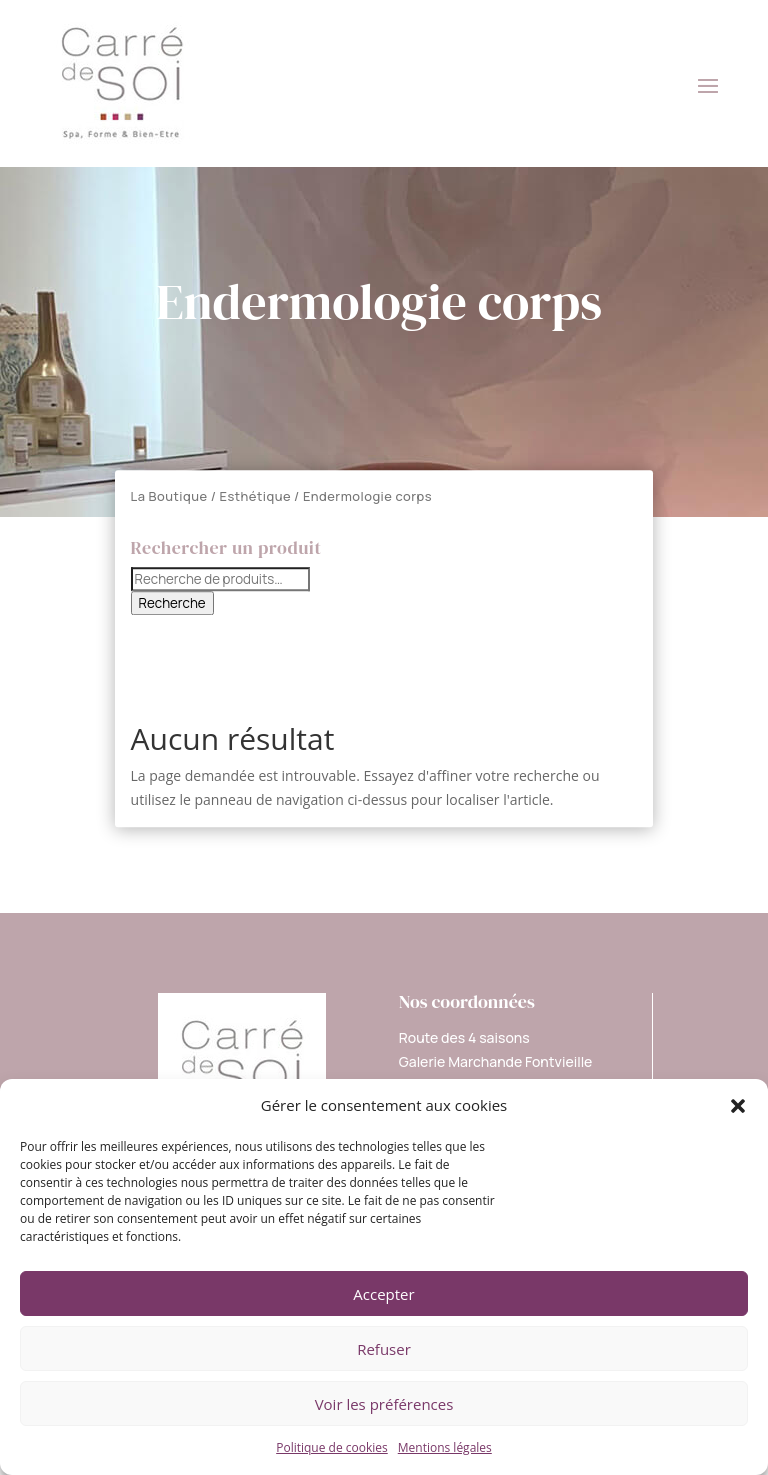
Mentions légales (445, 1447)
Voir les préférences (384, 1404)
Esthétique (256, 496)
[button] (738, 1106)
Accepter (383, 1294)
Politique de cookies (332, 1447)
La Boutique (169, 496)
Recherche (172, 603)
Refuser (384, 1349)
